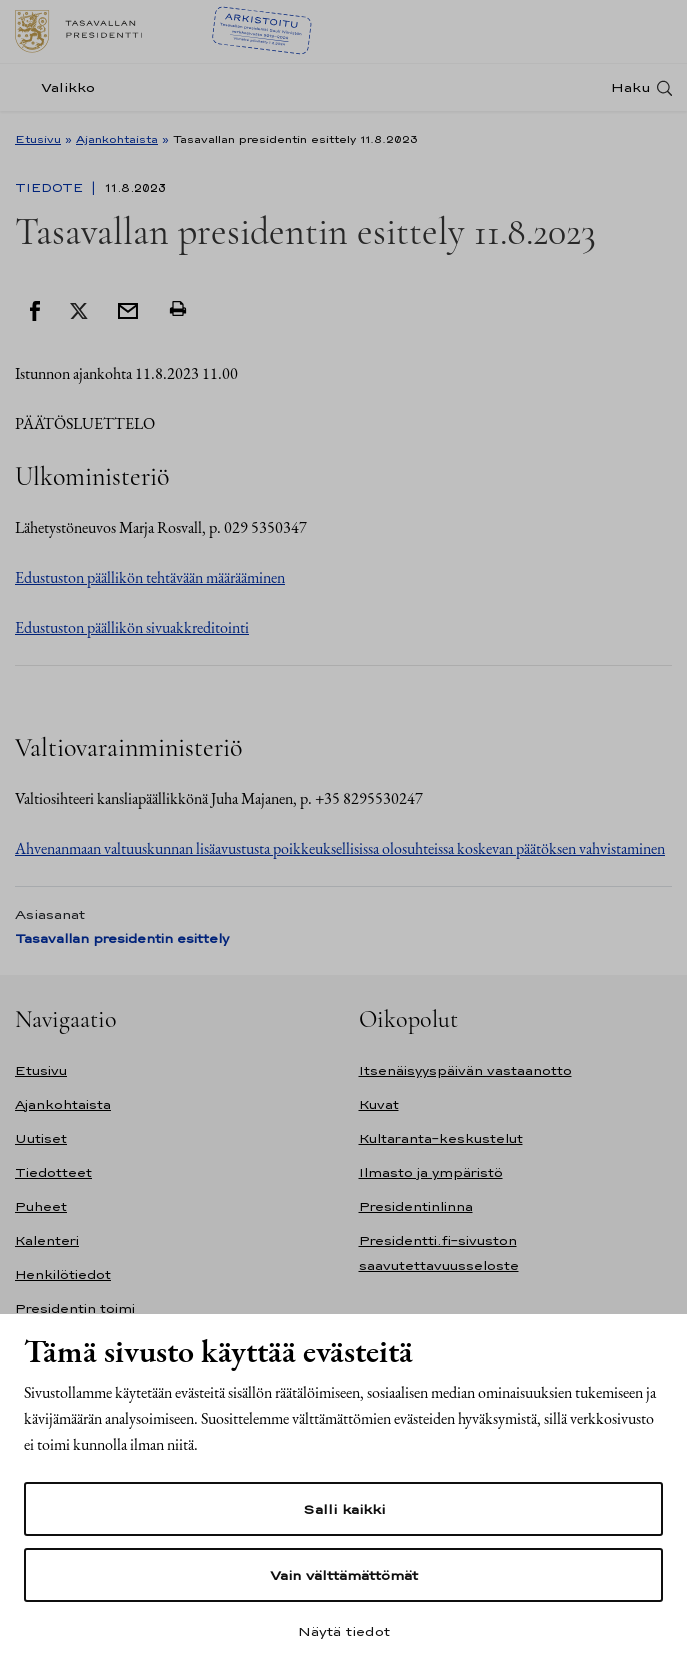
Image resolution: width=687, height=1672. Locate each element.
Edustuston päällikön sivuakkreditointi (132, 627)
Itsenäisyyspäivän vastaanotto (465, 1070)
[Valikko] (61, 87)
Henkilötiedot (63, 1274)
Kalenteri (47, 1240)
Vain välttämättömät (344, 1575)
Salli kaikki (344, 1509)
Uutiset (41, 1138)
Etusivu (38, 139)
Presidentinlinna (416, 1206)
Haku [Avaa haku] (631, 87)
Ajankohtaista (117, 139)
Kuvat (379, 1104)
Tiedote (51, 188)
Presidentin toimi (75, 1308)
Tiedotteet (53, 1172)
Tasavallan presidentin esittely (122, 938)
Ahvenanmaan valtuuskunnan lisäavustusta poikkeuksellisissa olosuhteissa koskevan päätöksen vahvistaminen (340, 848)
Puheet (41, 1206)
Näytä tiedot (344, 1631)
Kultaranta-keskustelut (441, 1138)
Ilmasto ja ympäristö (431, 1172)
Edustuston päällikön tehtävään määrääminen (150, 577)
